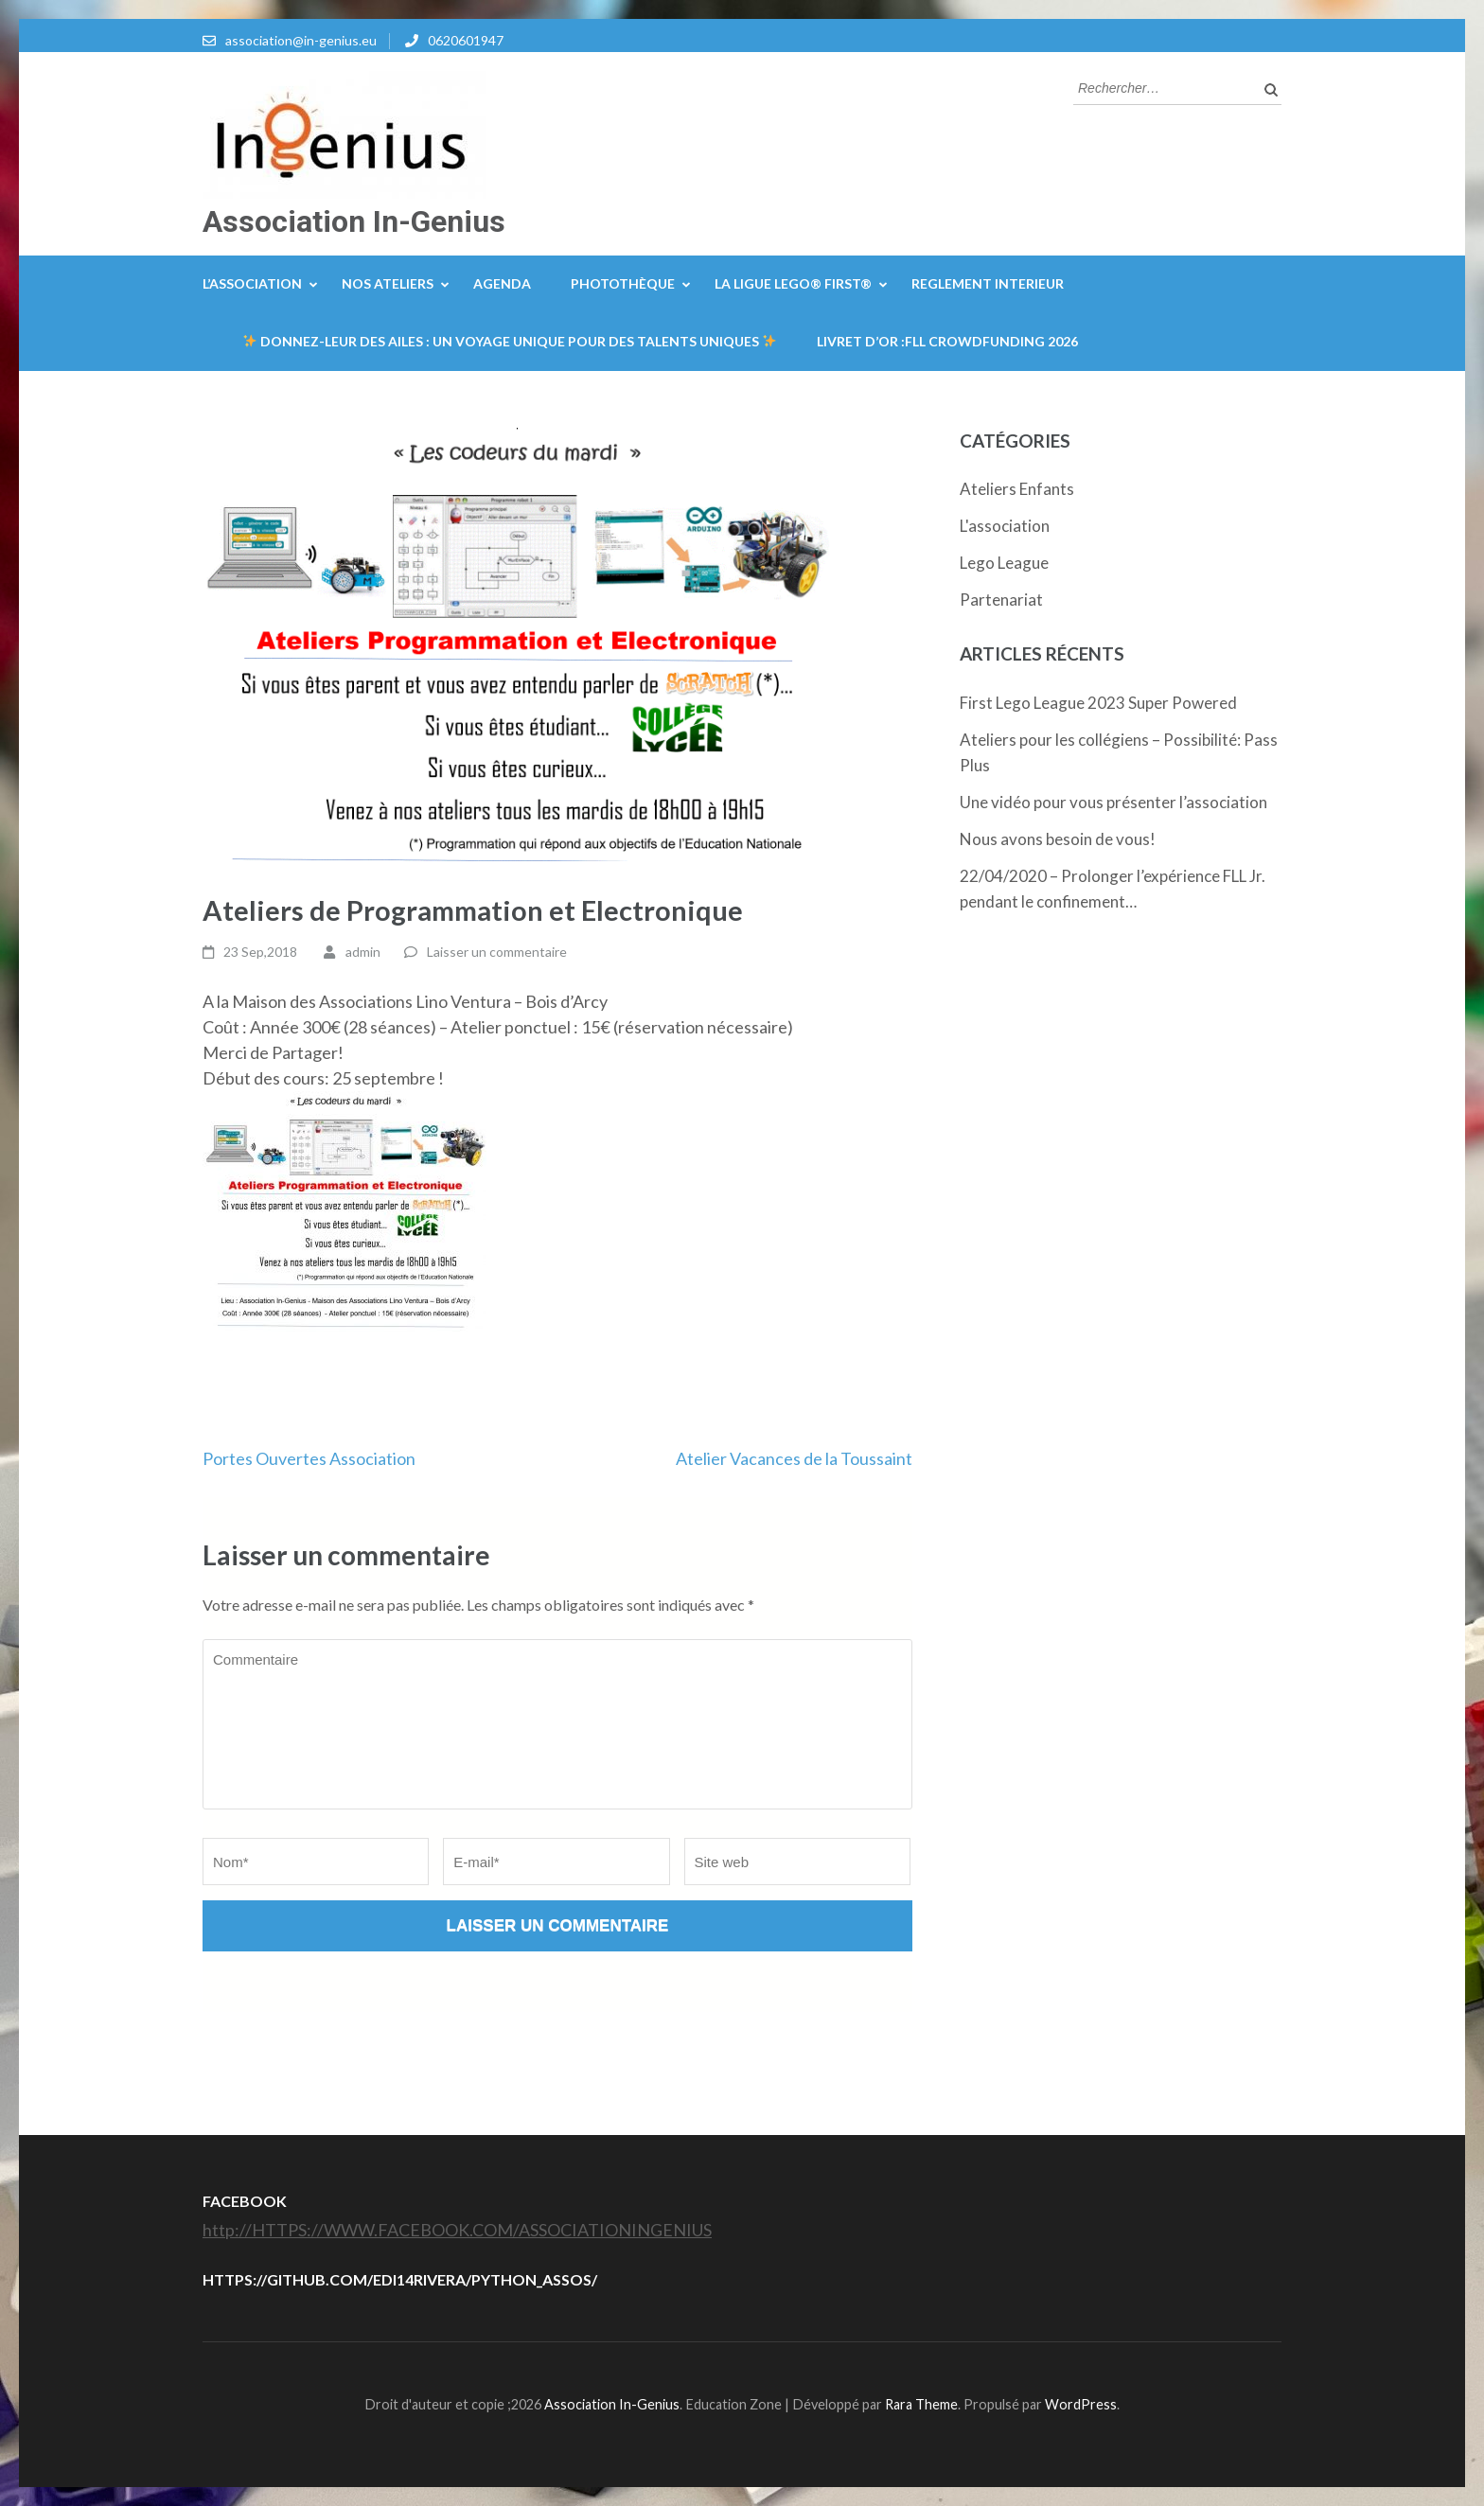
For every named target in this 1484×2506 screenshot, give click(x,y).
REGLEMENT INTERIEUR (987, 283)
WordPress (1081, 2404)
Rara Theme (921, 2404)
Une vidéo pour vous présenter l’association (1113, 802)
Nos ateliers (387, 283)
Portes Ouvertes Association (309, 1458)
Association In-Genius (354, 221)
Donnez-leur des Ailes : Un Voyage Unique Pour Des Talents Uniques (509, 341)
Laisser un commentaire (497, 952)
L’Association (252, 283)
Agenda (502, 283)
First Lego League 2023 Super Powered (1098, 703)
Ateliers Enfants (1017, 489)
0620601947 (466, 40)
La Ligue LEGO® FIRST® (793, 283)
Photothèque (623, 283)
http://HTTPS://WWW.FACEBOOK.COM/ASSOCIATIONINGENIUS (457, 2229)
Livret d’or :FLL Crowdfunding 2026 (947, 341)
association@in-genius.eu (301, 40)
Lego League (1004, 563)
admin (362, 952)
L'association (1005, 526)
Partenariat (1001, 599)
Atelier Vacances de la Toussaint (794, 1458)
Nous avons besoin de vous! (1058, 839)
